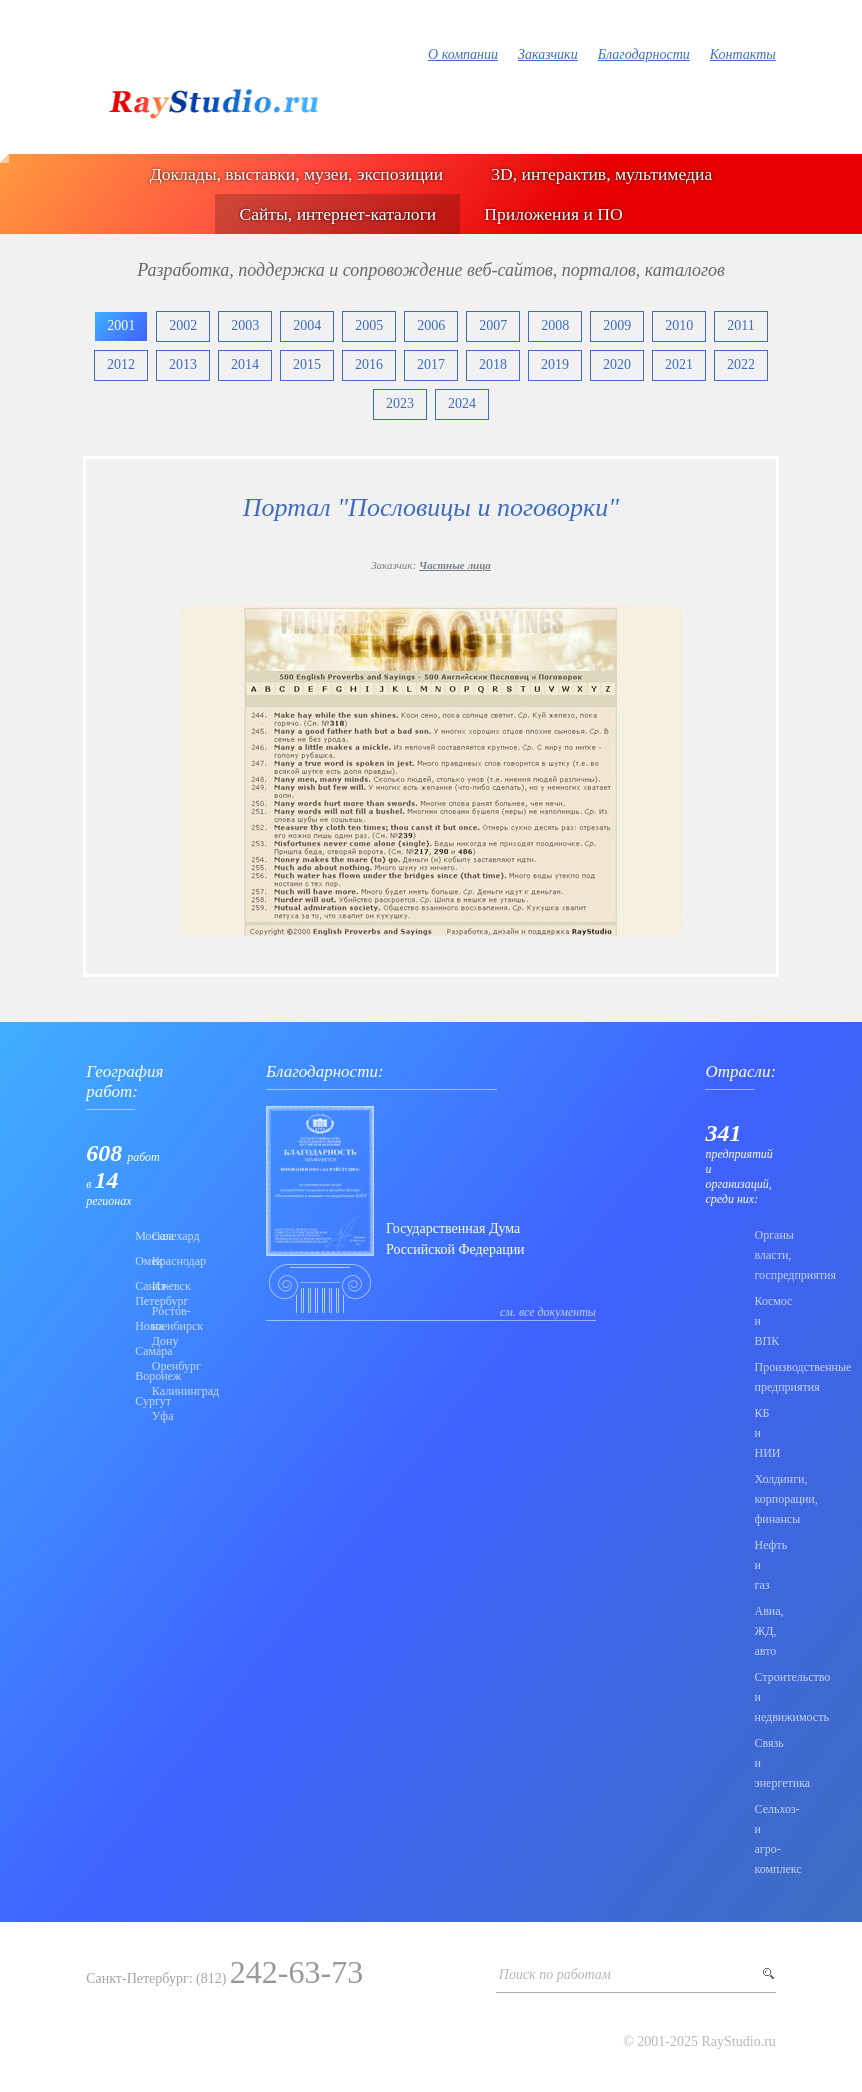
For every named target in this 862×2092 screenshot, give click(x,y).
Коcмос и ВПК (764, 1321)
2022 (741, 364)
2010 (679, 325)
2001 (121, 325)
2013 (183, 364)
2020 (617, 364)
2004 (307, 325)
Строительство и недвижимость (764, 1697)
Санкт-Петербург (137, 1293)
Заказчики (548, 54)
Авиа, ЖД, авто (764, 1631)
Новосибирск (137, 1326)
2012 (121, 364)
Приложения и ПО (553, 214)
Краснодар (154, 1261)
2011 (740, 325)
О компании (463, 54)
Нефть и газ (764, 1565)
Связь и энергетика (764, 1763)
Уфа (154, 1416)
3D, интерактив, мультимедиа (601, 174)
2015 (307, 364)
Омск (137, 1261)
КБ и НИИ (764, 1433)
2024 (462, 403)
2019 (555, 364)
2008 (555, 325)
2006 (431, 325)
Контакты (743, 54)
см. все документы (548, 1312)
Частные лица (455, 565)
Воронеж (137, 1376)
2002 (183, 325)
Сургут (137, 1401)
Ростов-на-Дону (154, 1326)
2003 (245, 325)
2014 (245, 364)
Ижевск (154, 1286)
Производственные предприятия (764, 1377)
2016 (369, 364)
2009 (617, 325)
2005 (369, 325)
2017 (431, 364)
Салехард (154, 1236)
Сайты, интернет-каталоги (337, 214)
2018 (493, 364)
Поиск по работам (555, 1974)
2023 (400, 403)
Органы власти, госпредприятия (764, 1255)
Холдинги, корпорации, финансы (764, 1499)
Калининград (154, 1391)
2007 (493, 325)
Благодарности (644, 54)
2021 (679, 364)
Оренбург (154, 1366)
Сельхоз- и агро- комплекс (764, 1839)
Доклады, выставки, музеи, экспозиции (296, 174)
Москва (137, 1236)
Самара (137, 1351)
